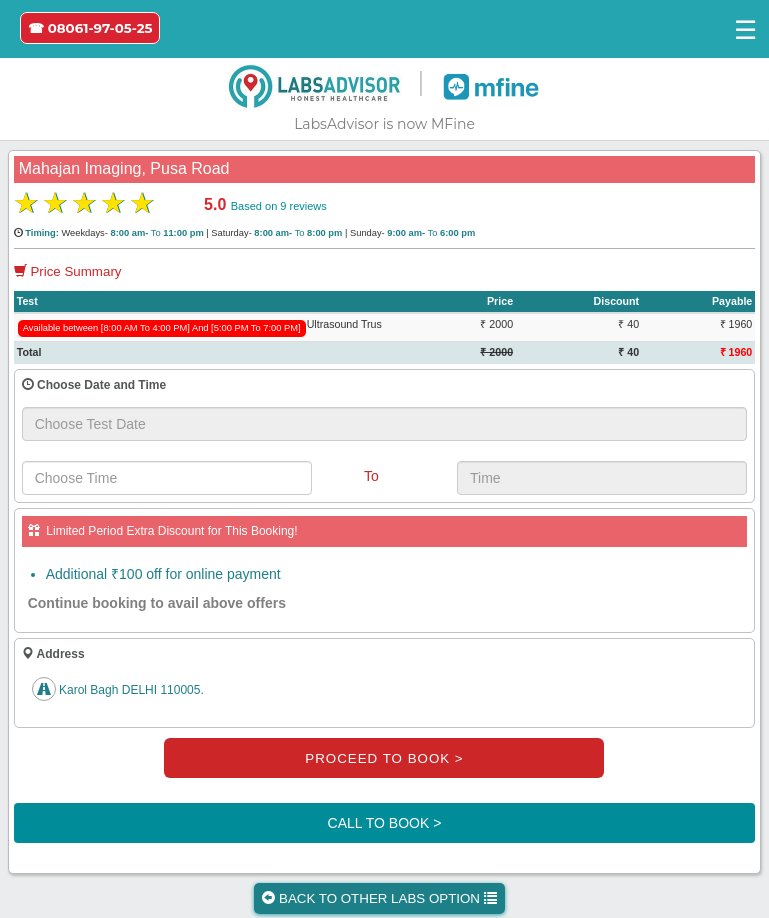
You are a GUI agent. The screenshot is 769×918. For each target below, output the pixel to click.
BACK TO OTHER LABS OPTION (379, 898)
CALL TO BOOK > (385, 823)
